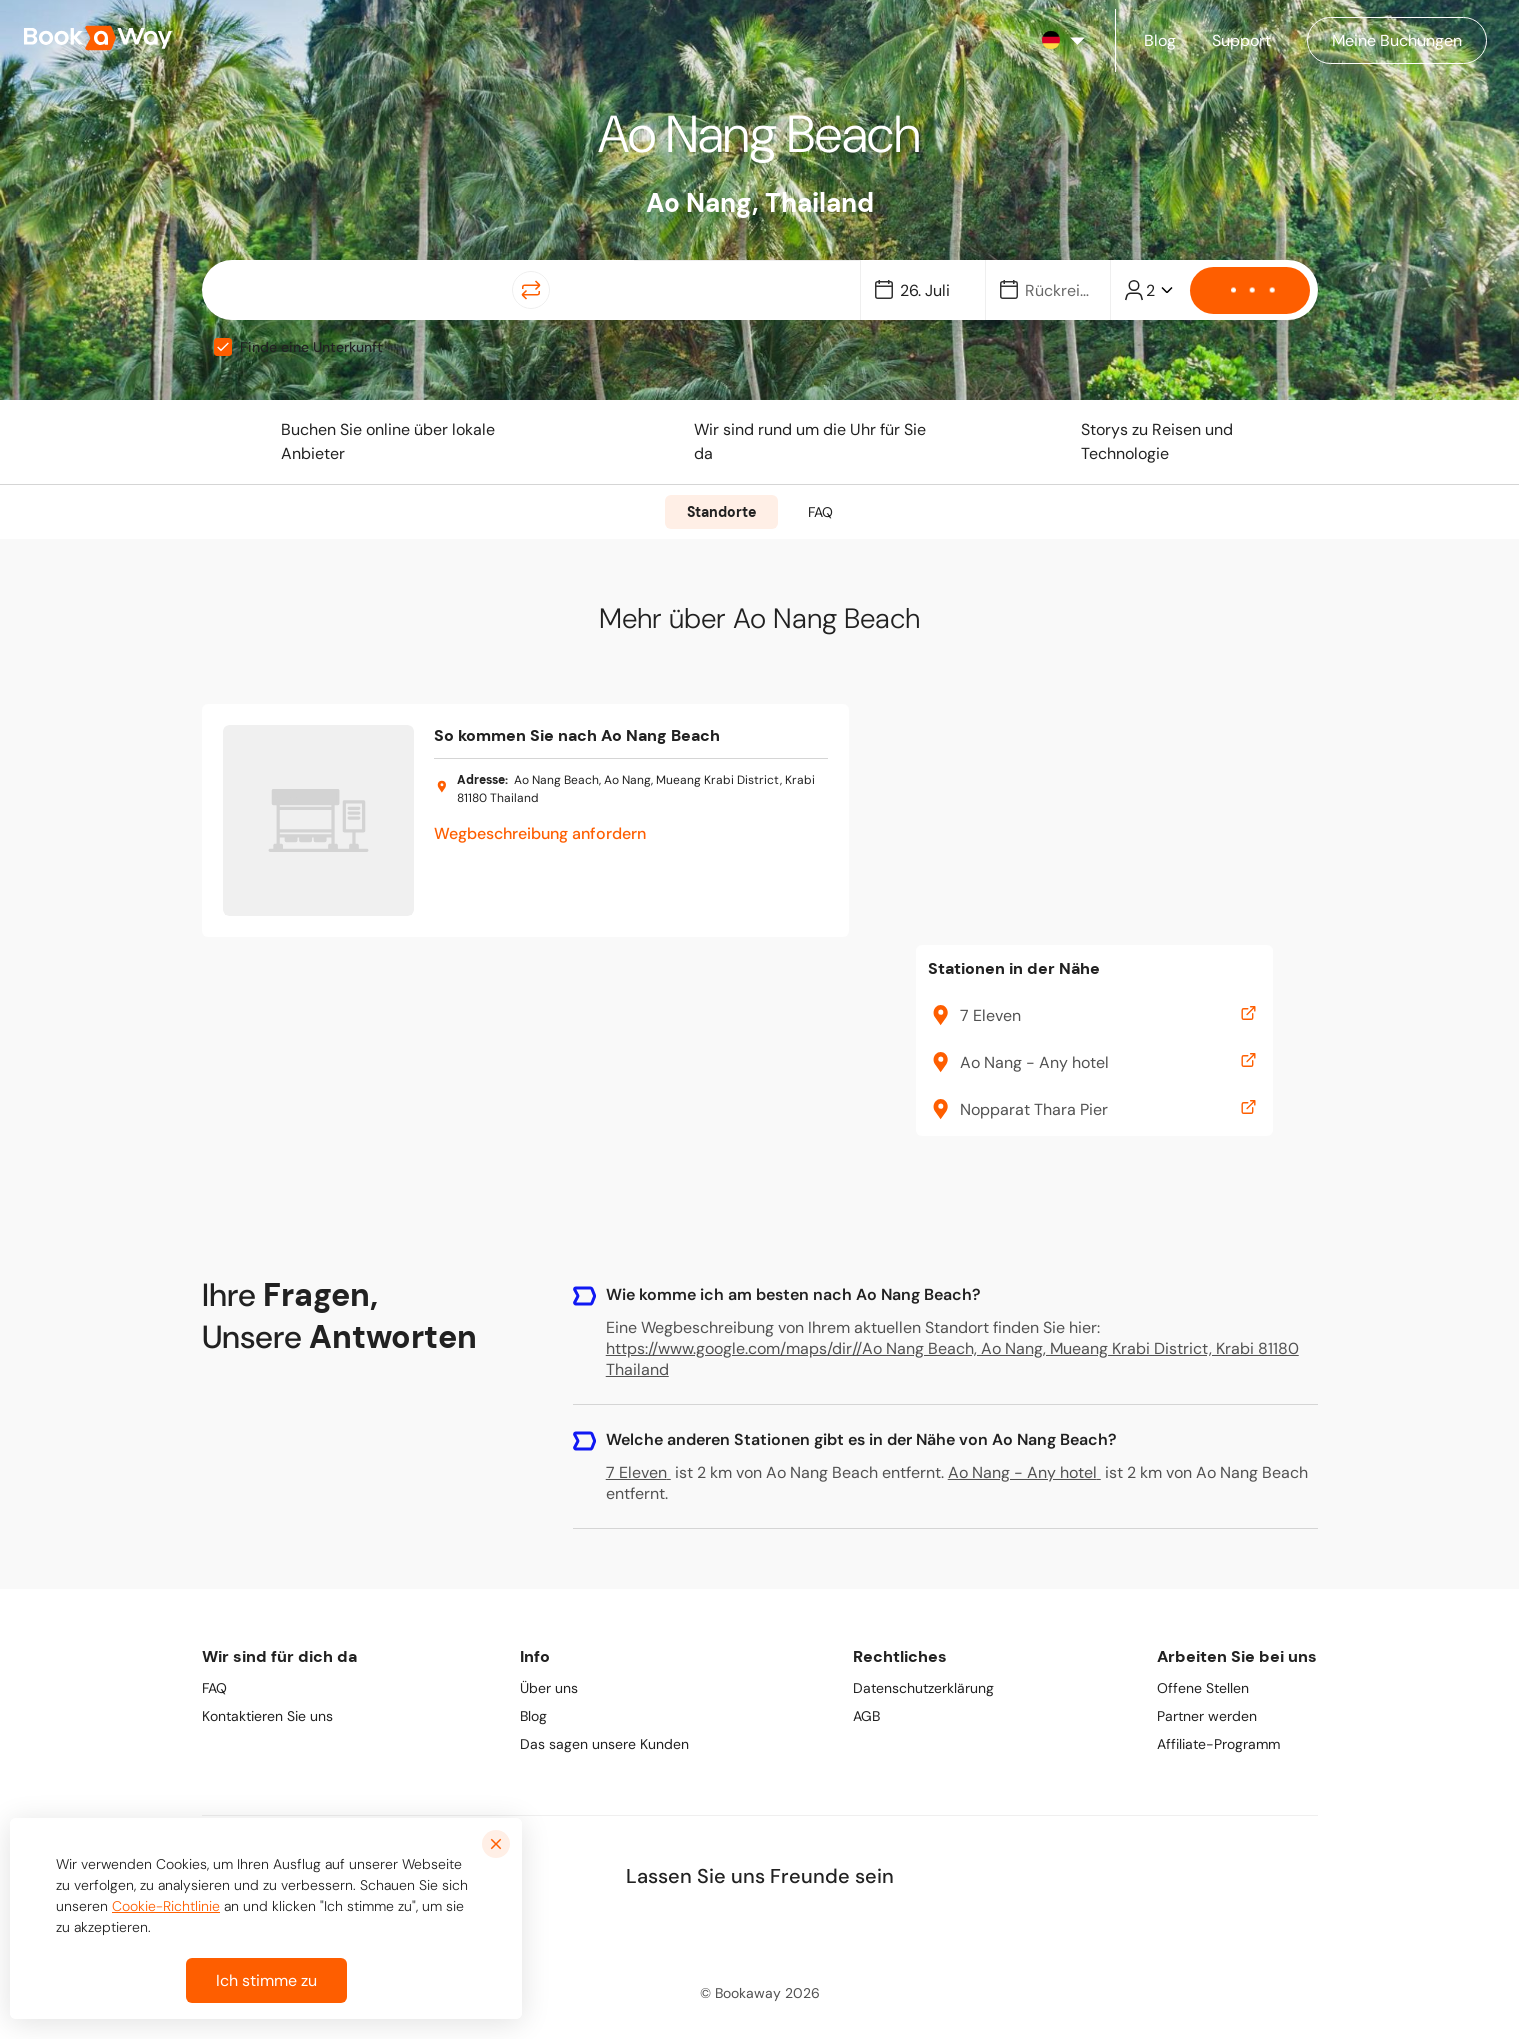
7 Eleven (638, 1472)
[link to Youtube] (849, 1928)
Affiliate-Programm (1218, 1744)
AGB (866, 1716)
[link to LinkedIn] (717, 1928)
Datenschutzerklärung (923, 1688)
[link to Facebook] (673, 1928)
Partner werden (1207, 1716)
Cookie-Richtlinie (166, 1906)
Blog (533, 1716)
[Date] (932, 290)
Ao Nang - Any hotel (1024, 1472)
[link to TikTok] (805, 1928)
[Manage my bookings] (1397, 40)
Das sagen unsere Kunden (604, 1744)
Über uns (549, 1688)
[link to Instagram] (761, 1928)
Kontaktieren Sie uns (267, 1716)
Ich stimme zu (266, 1980)
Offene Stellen (1203, 1688)
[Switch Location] (531, 290)
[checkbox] (223, 347)
